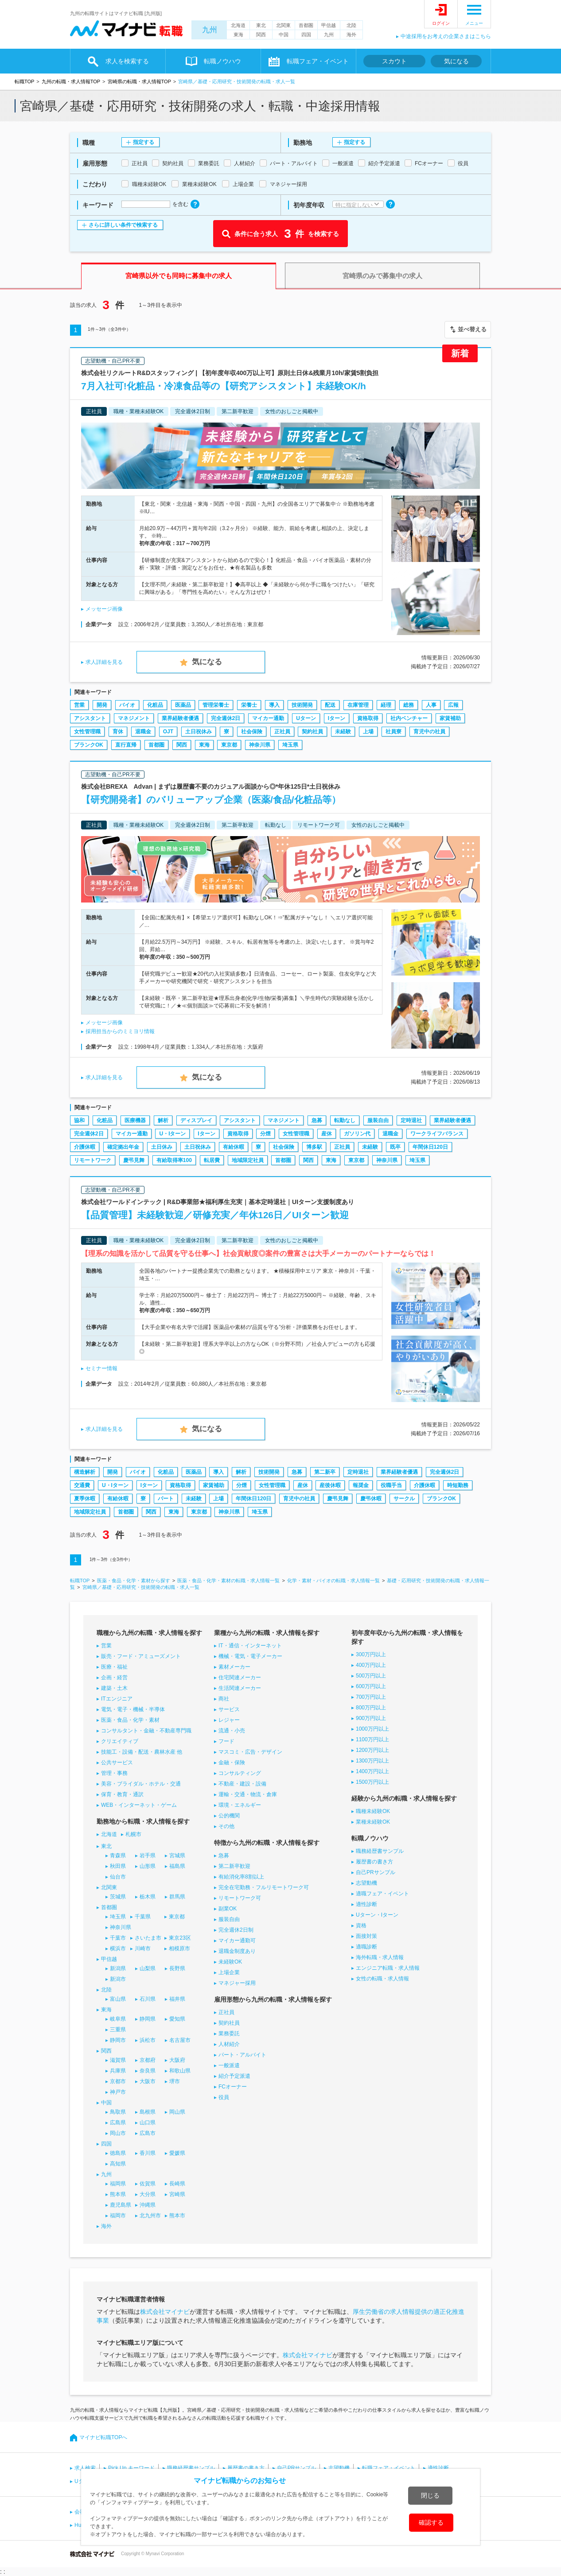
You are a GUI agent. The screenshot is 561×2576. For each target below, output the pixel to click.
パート (166, 1498)
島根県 (148, 2112)
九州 (209, 30)
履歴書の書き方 (374, 1862)
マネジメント (134, 718)
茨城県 (118, 1897)
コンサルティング (239, 1773)
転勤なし (344, 1120)
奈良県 (148, 2071)
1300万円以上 (372, 1761)
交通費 (82, 1485)
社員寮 (393, 731)
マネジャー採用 (237, 1983)
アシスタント (90, 718)
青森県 (118, 1855)
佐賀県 (148, 2184)
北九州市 (150, 2215)
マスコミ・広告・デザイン (250, 1752)
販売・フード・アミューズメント (141, 1656)
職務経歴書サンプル (380, 1851)
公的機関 (229, 1816)
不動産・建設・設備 (242, 1784)
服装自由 (378, 1120)
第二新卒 (324, 1472)
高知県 (118, 2164)
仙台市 (118, 1877)
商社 (223, 1699)
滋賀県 (118, 2060)
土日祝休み (198, 731)
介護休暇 (84, 1147)
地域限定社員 (248, 1160)
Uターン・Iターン (377, 1915)
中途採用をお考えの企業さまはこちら (446, 36)
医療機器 (135, 1120)
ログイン (441, 23)
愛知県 (177, 2019)
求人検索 (85, 2468)
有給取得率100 (174, 1160)
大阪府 (177, 2060)
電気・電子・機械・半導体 (133, 1709)
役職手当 (391, 1485)
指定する (143, 142)
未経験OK (230, 1962)
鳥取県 (118, 2112)
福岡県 (118, 2184)
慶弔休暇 (371, 1498)
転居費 (212, 1160)
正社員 (282, 731)
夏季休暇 (84, 1498)
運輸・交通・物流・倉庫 (247, 1794)
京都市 (118, 2081)
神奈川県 (259, 745)
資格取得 (367, 718)
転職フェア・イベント (318, 61)
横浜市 (118, 1948)
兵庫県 (118, 2071)
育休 (118, 731)
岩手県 (148, 1855)
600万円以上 (371, 1686)
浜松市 (148, 2040)
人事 (431, 705)
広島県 (118, 2122)
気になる (456, 61)
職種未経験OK (373, 1811)
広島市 (148, 2133)
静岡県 (148, 2019)
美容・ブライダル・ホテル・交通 (141, 1784)
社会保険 (251, 731)
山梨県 (148, 1968)
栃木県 (148, 1897)
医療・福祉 (114, 1667)
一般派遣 (229, 2065)
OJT (168, 731)
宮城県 (177, 1855)
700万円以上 (371, 1697)
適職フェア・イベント (382, 1893)
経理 (386, 705)
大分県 (148, 2194)
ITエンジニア (116, 1699)
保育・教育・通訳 (122, 1794)
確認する (431, 2522)
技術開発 (302, 705)
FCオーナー (232, 2087)
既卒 (395, 1147)
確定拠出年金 (123, 1147)
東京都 (229, 745)
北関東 (283, 25)
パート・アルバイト (242, 2055)
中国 (283, 34)
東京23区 (180, 1938)
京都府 (148, 2060)
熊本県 (118, 2194)
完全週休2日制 (235, 1930)
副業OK (227, 1909)
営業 (79, 705)
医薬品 (183, 705)
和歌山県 (180, 2071)
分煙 (265, 1134)
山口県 (148, 2122)
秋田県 (118, 1866)
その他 (226, 1826)
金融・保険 (231, 1762)
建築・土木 (114, 1688)
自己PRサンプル (375, 1872)
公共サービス (117, 1762)
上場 (368, 731)
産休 (326, 1134)
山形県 (148, 1866)
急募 (317, 1120)
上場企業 (229, 1972)
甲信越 (328, 25)
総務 (408, 705)
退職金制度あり (237, 1951)
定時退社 (411, 1120)
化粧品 (155, 705)
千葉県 (143, 1917)
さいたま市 (148, 1938)
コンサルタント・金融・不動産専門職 (146, 1731)
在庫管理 (358, 705)
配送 (330, 705)
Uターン (306, 718)
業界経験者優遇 (180, 718)
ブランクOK (88, 745)
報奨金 (361, 1485)
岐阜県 (118, 2019)
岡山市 (118, 2133)
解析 (163, 1120)
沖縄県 (148, 2205)
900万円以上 (371, 1718)
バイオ (127, 705)
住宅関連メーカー (239, 1677)
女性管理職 (87, 731)
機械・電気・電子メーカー (250, 1656)
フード (226, 1741)
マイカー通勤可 (237, 1940)
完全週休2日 (226, 718)
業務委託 (229, 2033)
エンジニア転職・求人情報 (388, 1968)
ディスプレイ (196, 1120)
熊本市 (177, 2215)
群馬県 (177, 1897)
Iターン (336, 718)
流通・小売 (231, 1731)
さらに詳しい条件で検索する (123, 225)
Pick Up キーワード (131, 2468)
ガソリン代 (357, 1134)
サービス (229, 1709)
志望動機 (366, 1883)
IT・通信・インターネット (250, 1645)
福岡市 (118, 2215)
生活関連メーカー (239, 1688)
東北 (261, 25)
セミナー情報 (101, 1368)
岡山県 (177, 2112)
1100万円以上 (372, 1739)
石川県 (148, 1999)
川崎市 (143, 1948)
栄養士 (249, 705)
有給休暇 (233, 1147)
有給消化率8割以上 (241, 1877)
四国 (306, 34)
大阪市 (148, 2081)
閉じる (430, 2495)
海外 (351, 34)
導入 (274, 705)
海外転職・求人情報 (380, 1957)
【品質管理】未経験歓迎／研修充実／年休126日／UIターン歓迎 (215, 1215)
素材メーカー (234, 1667)
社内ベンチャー (409, 718)
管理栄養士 (216, 705)
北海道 (238, 25)
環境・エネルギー (239, 1805)
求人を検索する (127, 61)
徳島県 (118, 2153)
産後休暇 (330, 1485)
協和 (79, 1120)
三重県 (118, 2029)
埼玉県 (290, 745)
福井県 (177, 1999)
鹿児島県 (120, 2205)
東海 (238, 34)
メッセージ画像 (104, 609)
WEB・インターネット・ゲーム (139, 1805)
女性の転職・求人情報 (382, 1979)
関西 (261, 34)
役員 (223, 2097)
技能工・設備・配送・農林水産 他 (141, 1752)
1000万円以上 (372, 1729)
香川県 (148, 2153)
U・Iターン (172, 1134)
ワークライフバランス (437, 1134)
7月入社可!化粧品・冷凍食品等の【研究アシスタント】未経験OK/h (223, 386)
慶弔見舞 (133, 1160)
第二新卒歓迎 (234, 1866)
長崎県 (177, 2184)
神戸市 (118, 2092)
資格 (361, 1925)
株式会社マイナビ (165, 2311)
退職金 (143, 731)
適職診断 (366, 1947)
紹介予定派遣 (234, 2076)
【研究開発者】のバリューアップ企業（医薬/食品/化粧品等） (211, 799)
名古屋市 (180, 2040)
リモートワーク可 (239, 1898)
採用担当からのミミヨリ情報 (120, 1031)
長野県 (177, 1968)
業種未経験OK (373, 1822)
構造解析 (84, 1472)
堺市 (174, 2081)
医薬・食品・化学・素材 (130, 1720)
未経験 (343, 731)
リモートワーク (92, 1160)
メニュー (474, 23)
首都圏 (306, 25)
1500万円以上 (372, 1782)
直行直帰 (125, 745)
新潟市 (118, 1979)
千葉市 (118, 1938)
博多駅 (314, 1147)
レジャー (229, 1720)
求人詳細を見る (104, 662)
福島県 (177, 1866)
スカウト (394, 61)
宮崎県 (177, 2194)
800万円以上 (371, 1707)
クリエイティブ (119, 1741)
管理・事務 (114, 1773)
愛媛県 (177, 2153)
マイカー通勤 (268, 718)
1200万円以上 (372, 1750)
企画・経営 (114, 1677)
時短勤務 (457, 1485)
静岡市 (118, 2040)
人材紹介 (229, 2044)
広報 (453, 705)
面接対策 (366, 1936)
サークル (404, 1498)
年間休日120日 (430, 1147)
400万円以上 (371, 1665)
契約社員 (312, 731)
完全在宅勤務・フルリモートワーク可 (263, 1887)
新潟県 (118, 1968)
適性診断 (366, 1904)
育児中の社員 (429, 731)
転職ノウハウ (222, 61)
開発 (102, 705)
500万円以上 (371, 1676)
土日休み (161, 1147)
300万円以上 (371, 1654)
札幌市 (133, 1834)
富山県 (118, 1999)
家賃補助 (450, 718)
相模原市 (179, 1948)
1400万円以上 (372, 1771)
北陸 (351, 25)
